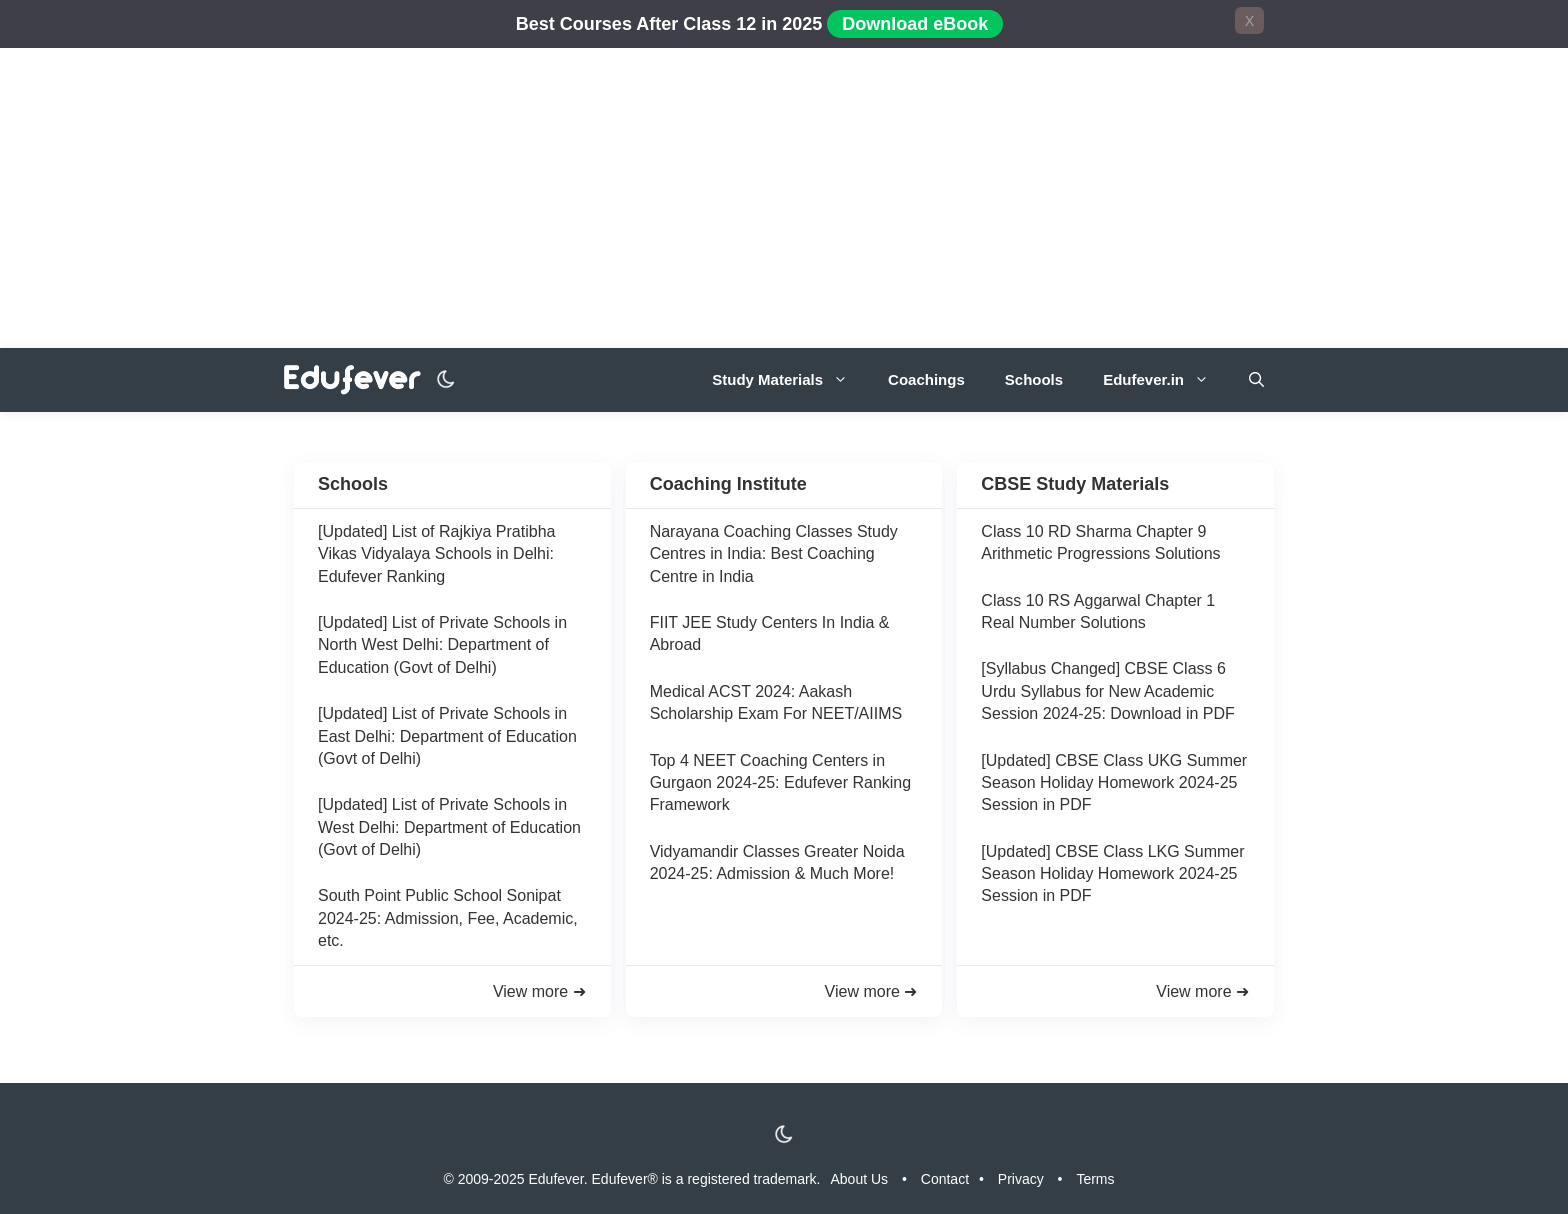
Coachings (926, 379)
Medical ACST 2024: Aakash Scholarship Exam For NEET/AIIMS (776, 702)
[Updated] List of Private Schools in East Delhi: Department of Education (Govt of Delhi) (447, 736)
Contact (945, 1179)
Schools (1034, 379)
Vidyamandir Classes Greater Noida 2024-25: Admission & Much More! (777, 862)
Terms (1095, 1179)
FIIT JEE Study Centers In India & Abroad (770, 633)
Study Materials (790, 380)
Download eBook (915, 24)
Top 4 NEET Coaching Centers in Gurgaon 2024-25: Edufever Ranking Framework (781, 783)
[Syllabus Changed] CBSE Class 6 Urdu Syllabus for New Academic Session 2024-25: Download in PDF (1107, 691)
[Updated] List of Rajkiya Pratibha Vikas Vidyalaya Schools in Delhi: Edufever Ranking (436, 554)
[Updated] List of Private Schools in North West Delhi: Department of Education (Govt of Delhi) (442, 645)
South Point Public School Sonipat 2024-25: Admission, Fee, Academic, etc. (448, 918)
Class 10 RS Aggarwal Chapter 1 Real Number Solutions (1098, 611)
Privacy (1021, 1179)
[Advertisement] (784, 198)
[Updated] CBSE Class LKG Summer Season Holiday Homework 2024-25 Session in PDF (1112, 874)
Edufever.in (1166, 380)
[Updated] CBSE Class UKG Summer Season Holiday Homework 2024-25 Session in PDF (1114, 783)
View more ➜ (539, 991)
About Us (860, 1179)
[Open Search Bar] (1256, 380)
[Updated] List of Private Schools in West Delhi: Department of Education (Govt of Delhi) (449, 827)
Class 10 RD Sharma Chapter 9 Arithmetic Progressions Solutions (1100, 542)
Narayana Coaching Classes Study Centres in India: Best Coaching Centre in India (774, 554)
